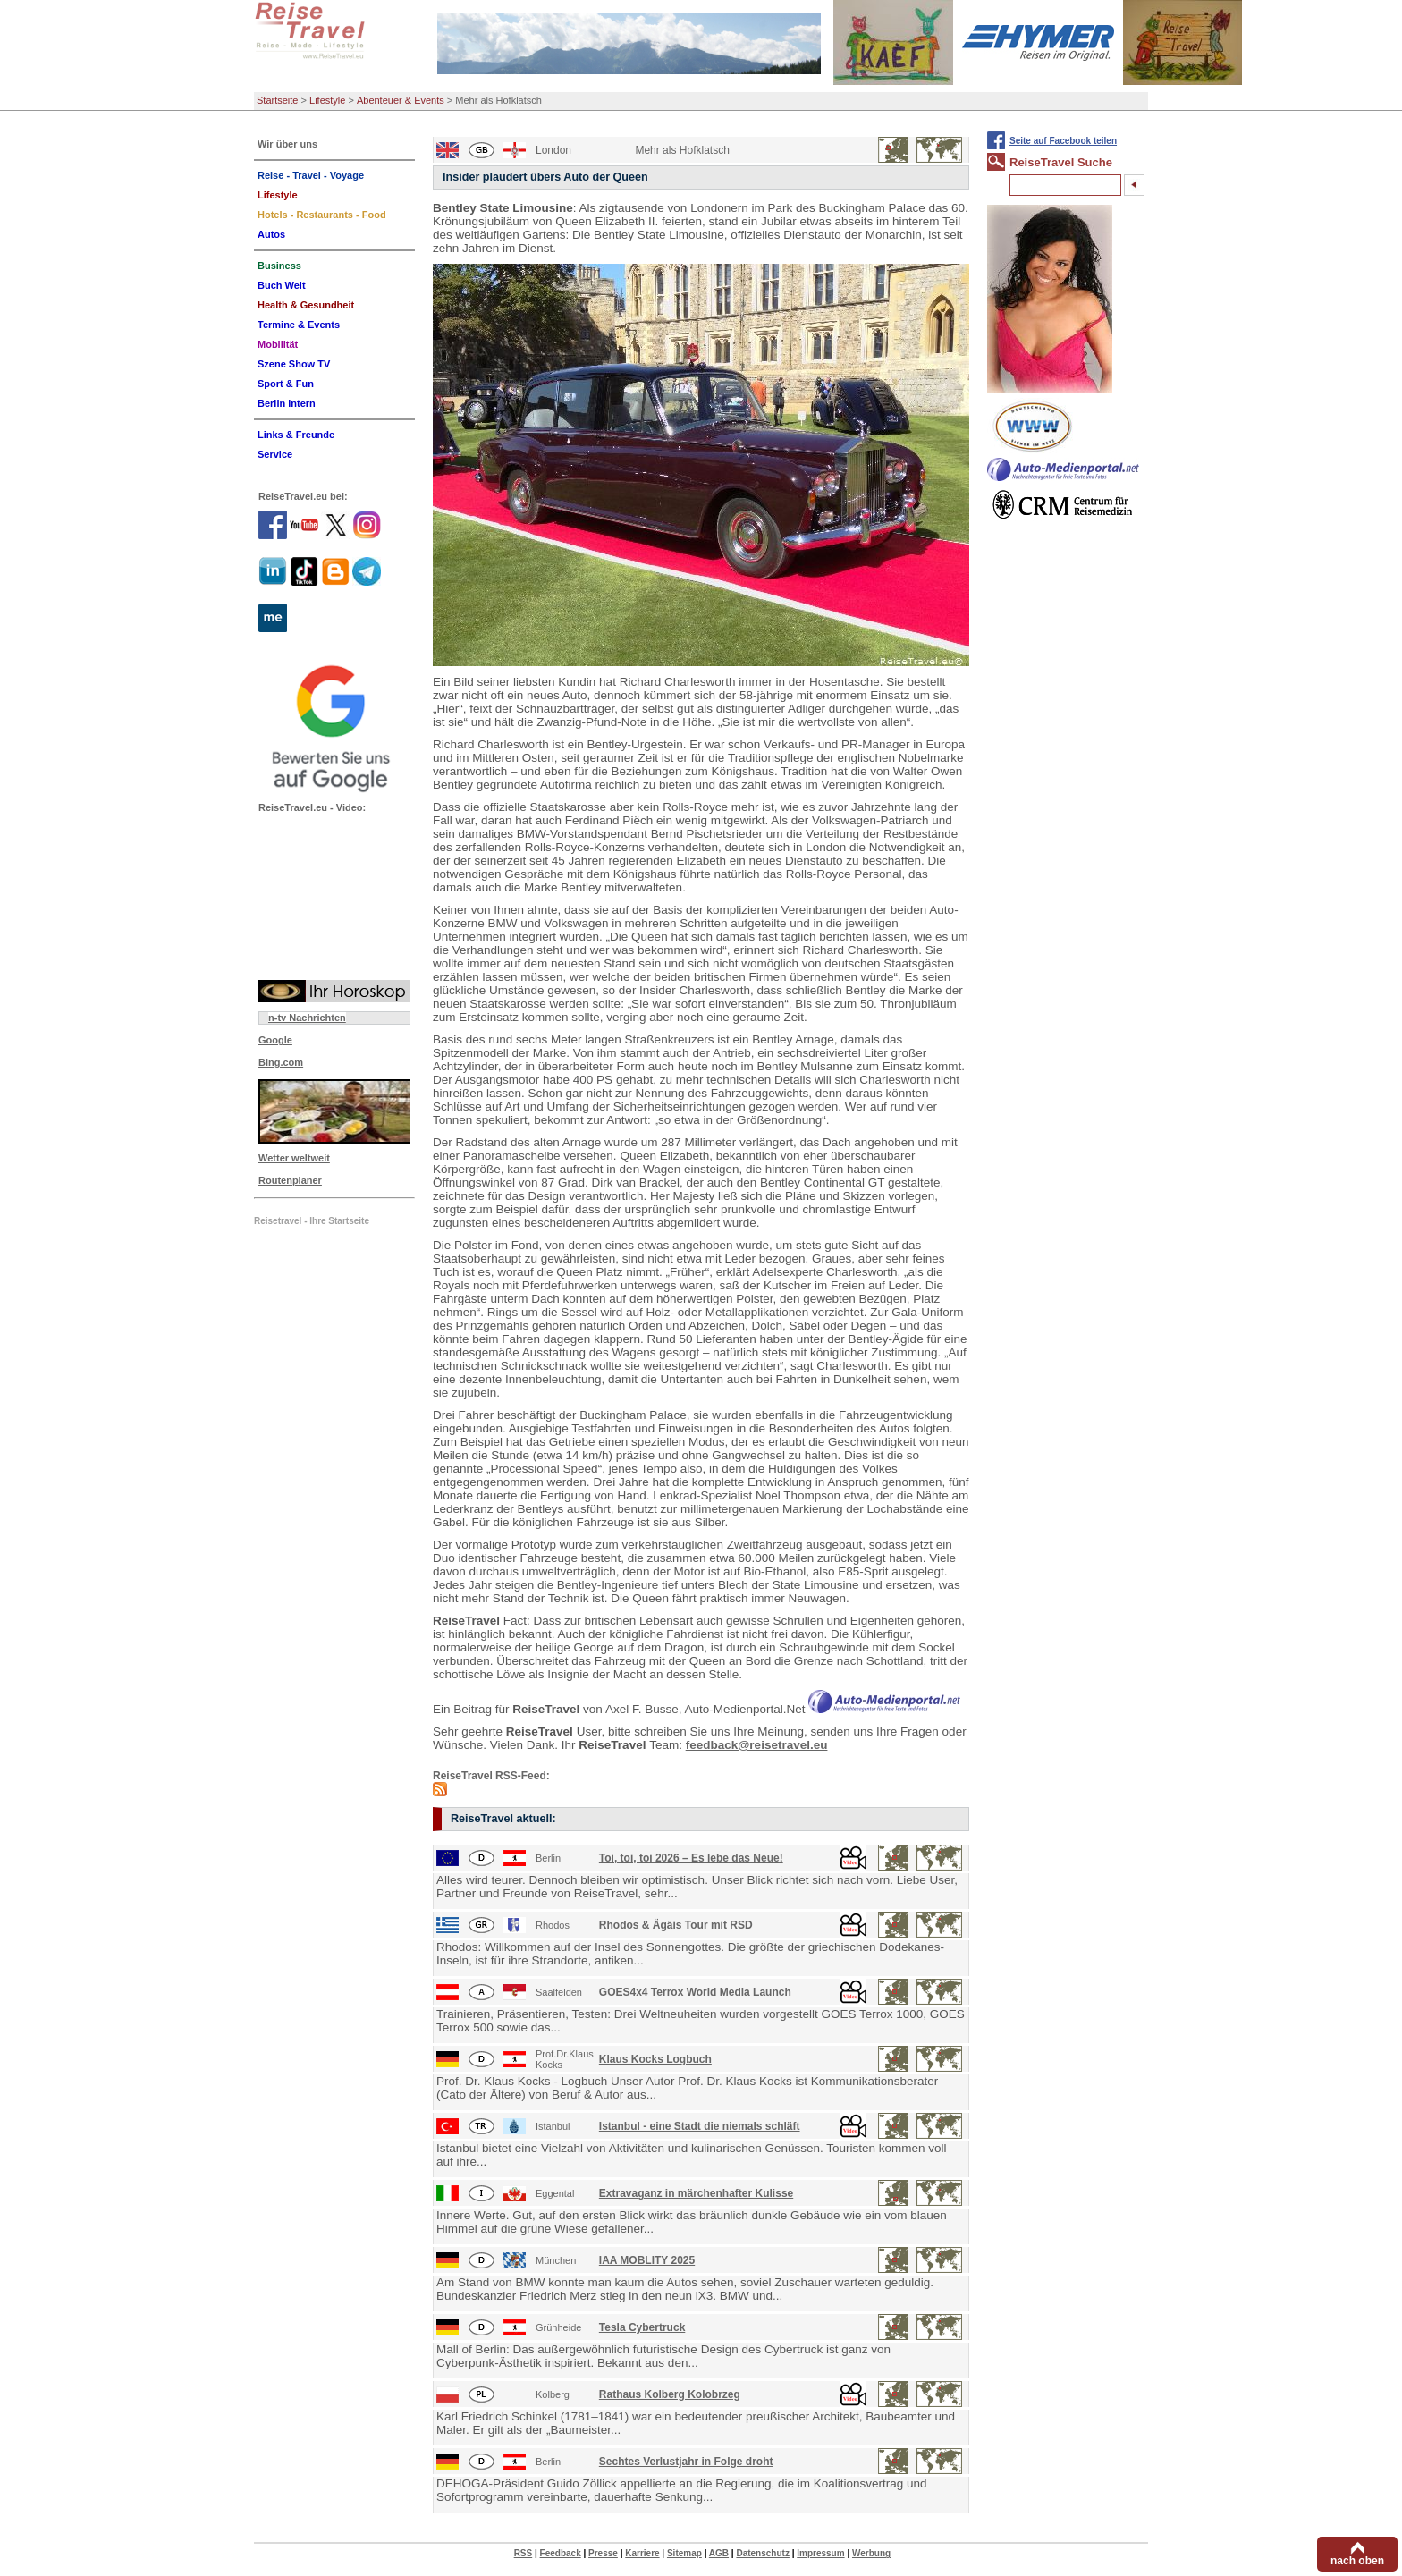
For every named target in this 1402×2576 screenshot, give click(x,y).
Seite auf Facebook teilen (1063, 141)
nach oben (1357, 2561)
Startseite (277, 100)
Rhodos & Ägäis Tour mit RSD (676, 1925)
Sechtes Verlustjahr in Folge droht (686, 2461)
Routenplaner (290, 1180)
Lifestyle (327, 100)
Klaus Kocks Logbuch (655, 2059)
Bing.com (280, 1062)
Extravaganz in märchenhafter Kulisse (696, 2193)
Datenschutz (762, 2553)
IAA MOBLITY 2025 (647, 2260)
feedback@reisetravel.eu (757, 1745)
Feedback (560, 2553)
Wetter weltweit (294, 1158)
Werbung (871, 2553)
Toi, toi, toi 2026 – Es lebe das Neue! (691, 1858)
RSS (523, 2553)
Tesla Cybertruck (642, 2327)
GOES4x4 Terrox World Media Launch (695, 1992)
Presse (603, 2553)
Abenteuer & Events (400, 100)
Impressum (820, 2553)
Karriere (642, 2553)
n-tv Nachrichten (307, 1017)
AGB (719, 2553)
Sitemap (684, 2553)
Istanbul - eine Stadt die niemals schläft (699, 2126)
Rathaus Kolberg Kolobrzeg (669, 2394)
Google (275, 1040)
